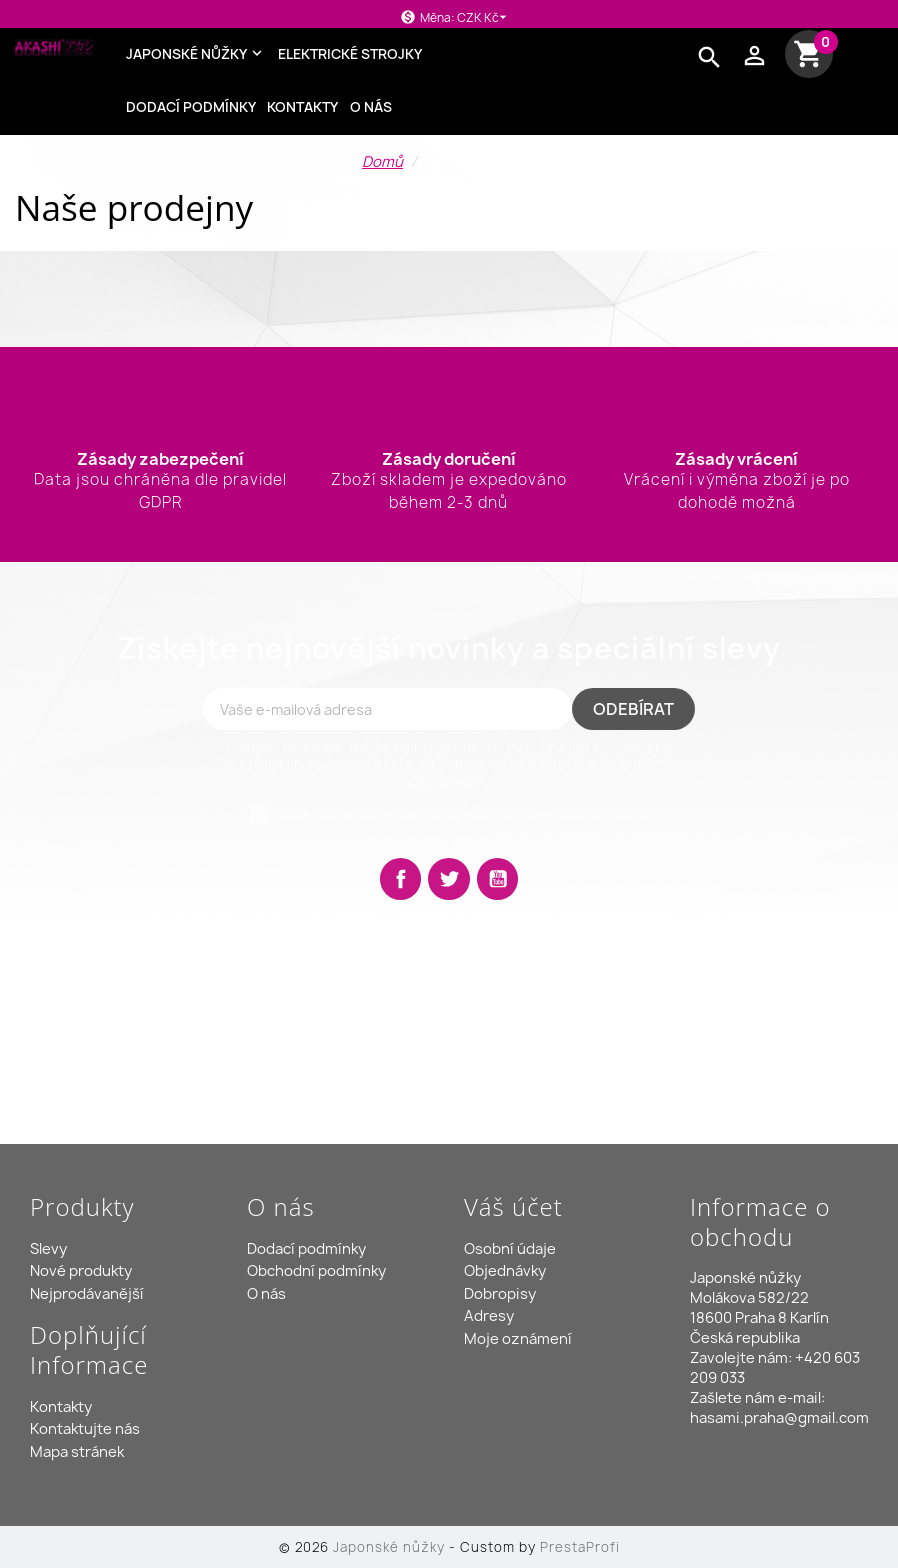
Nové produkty (81, 1271)
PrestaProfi (580, 1547)
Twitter (449, 879)
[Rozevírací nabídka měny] (485, 18)
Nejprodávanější (87, 1294)
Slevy (48, 1249)
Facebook (401, 879)
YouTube (498, 879)
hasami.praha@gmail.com (779, 1418)
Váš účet (513, 1206)
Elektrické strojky (350, 54)
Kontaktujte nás (85, 1429)
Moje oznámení (518, 1339)
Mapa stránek (77, 1452)
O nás (371, 107)
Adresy (489, 1316)
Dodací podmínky (191, 107)
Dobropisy (500, 1294)
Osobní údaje (510, 1249)
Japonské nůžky (196, 53)
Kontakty (302, 107)
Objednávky (505, 1271)
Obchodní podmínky (316, 1271)
